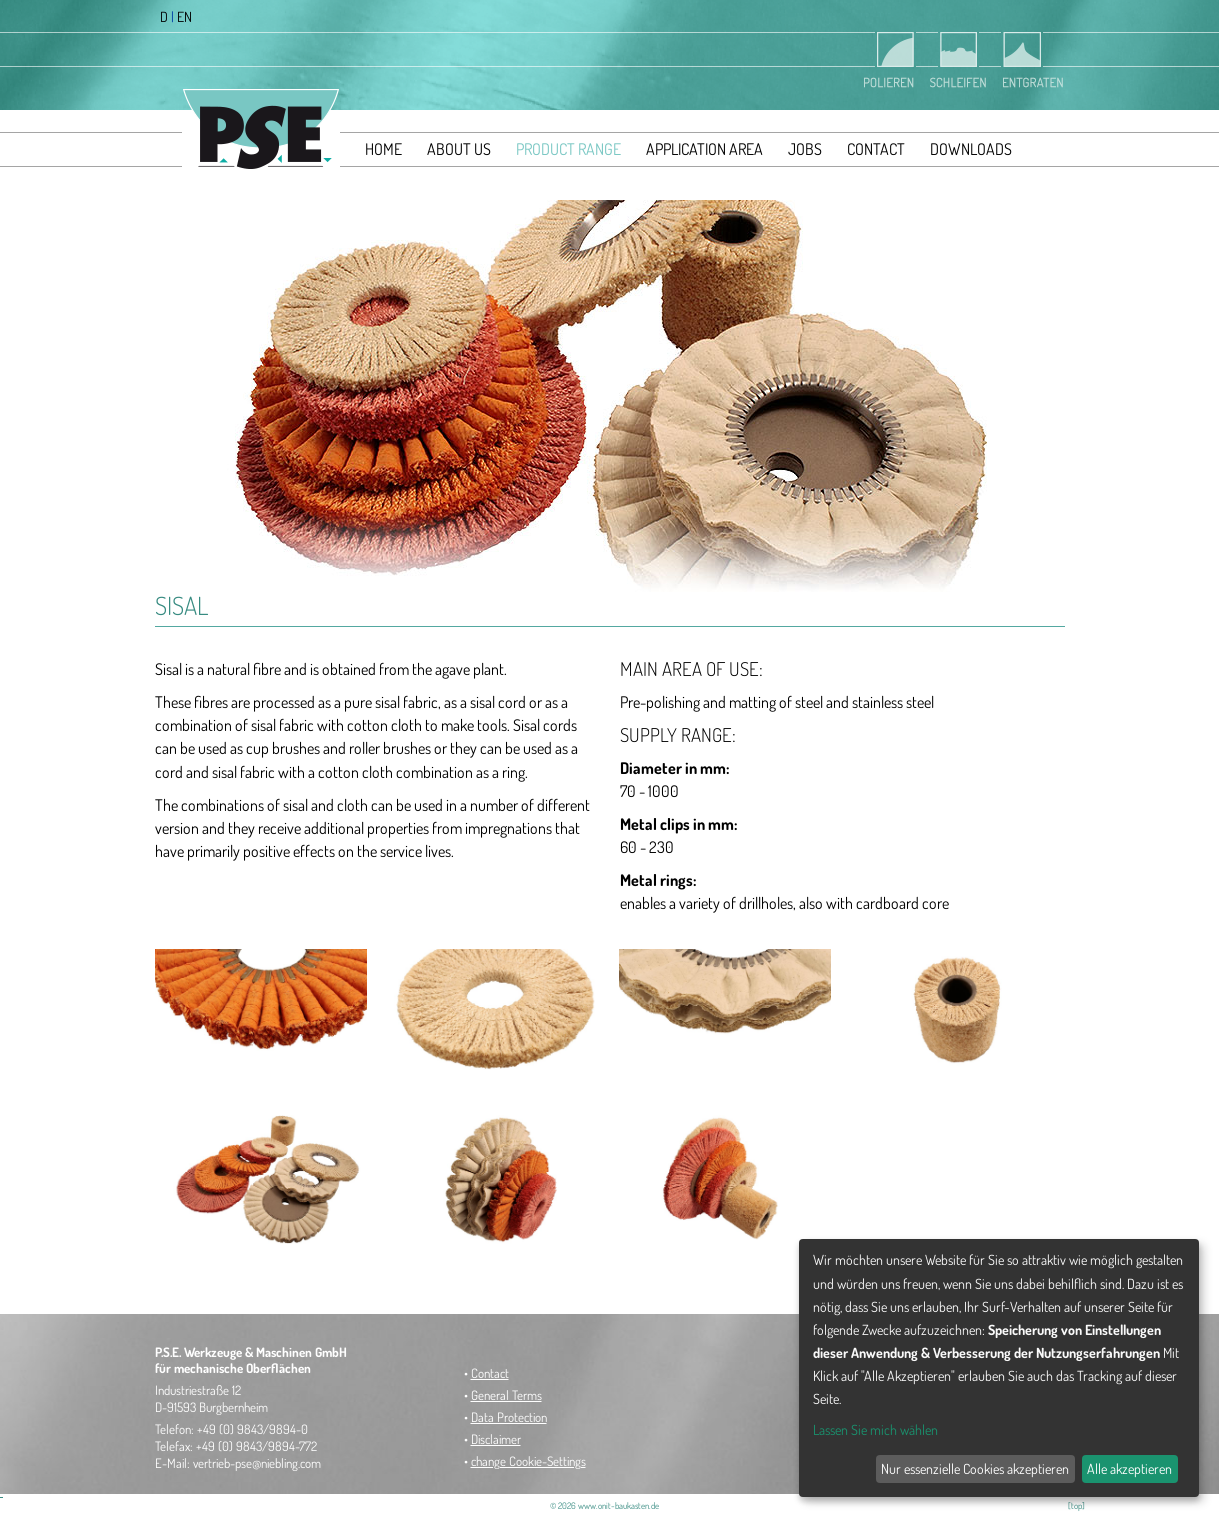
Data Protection (509, 1417)
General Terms (506, 1395)
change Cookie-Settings (528, 1461)
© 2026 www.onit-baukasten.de (604, 1505)
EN (184, 16)
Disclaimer (496, 1439)
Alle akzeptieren (1129, 1468)
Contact (490, 1373)
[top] (1076, 1505)
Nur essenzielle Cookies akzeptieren (975, 1468)
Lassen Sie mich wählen (875, 1429)
